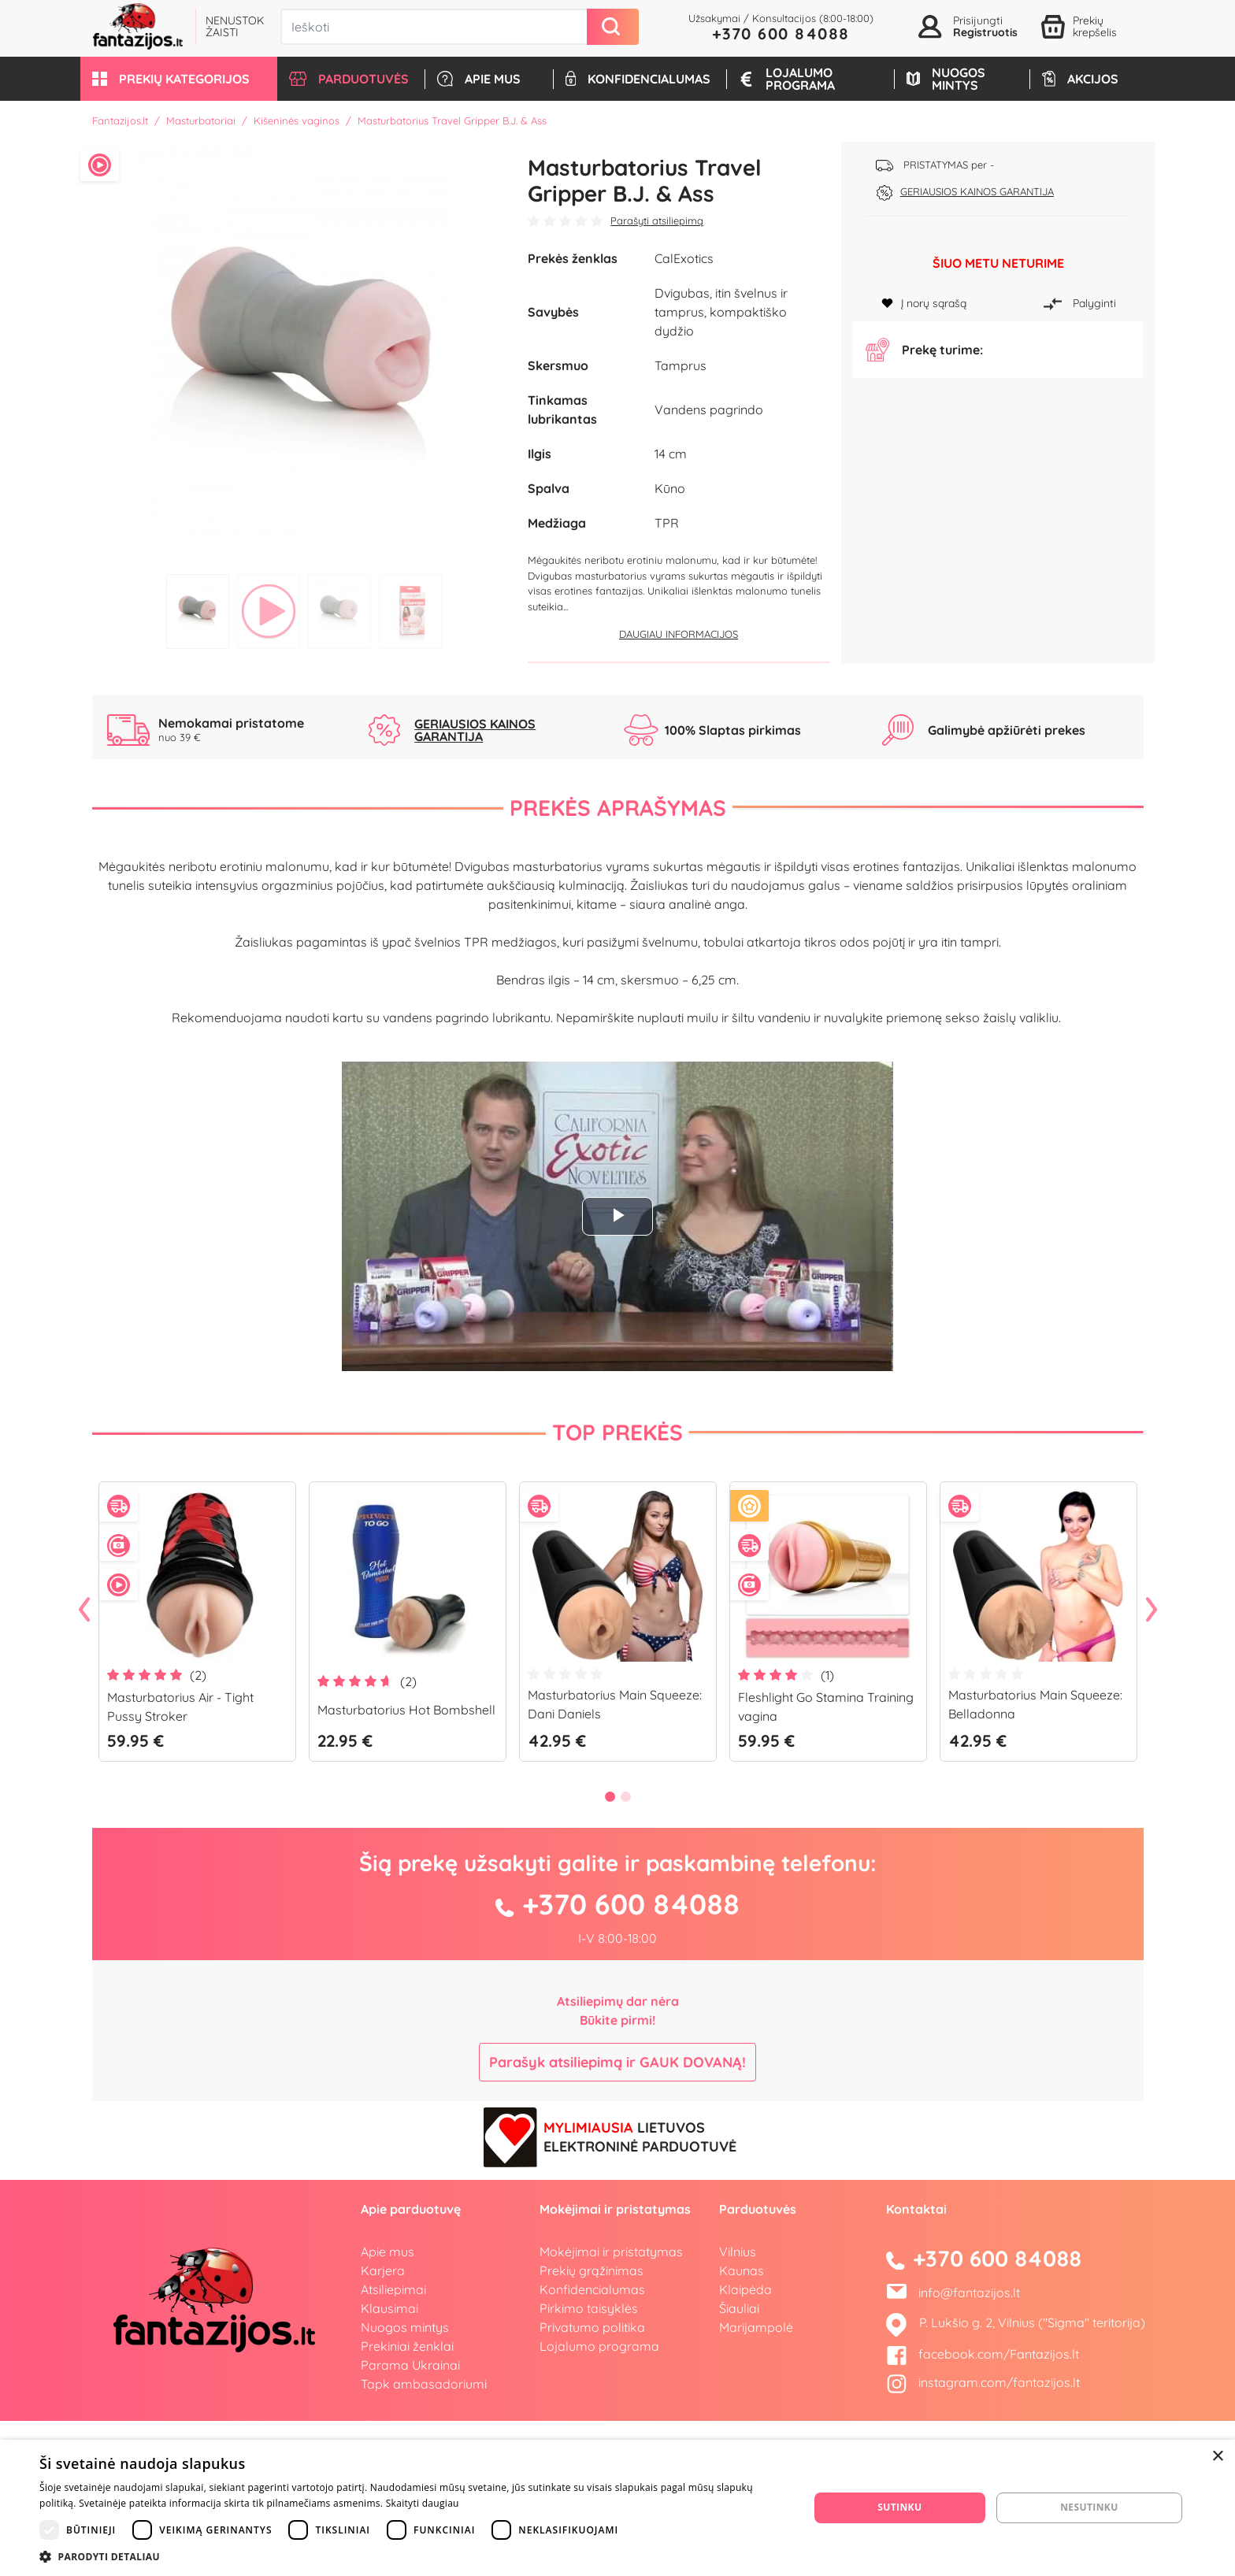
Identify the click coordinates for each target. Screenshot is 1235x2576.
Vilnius (737, 2407)
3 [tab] (339, 611)
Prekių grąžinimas (591, 2425)
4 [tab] (410, 611)
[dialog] (617, 2508)
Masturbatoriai (201, 120)
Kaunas (741, 2425)
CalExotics (684, 258)
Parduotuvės (757, 2364)
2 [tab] (268, 611)
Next (1151, 1766)
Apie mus (387, 2407)
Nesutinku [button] (1089, 2507)
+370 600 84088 (781, 33)
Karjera (383, 2425)
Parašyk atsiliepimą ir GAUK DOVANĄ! (617, 2217)
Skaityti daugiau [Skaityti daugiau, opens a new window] (422, 2503)
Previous (84, 1766)
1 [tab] (197, 611)
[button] (178, 79)
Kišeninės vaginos (296, 120)
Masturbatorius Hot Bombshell (406, 1865)
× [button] (1217, 2457)
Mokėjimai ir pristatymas (611, 2407)
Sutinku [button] (899, 2507)
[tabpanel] (304, 354)
